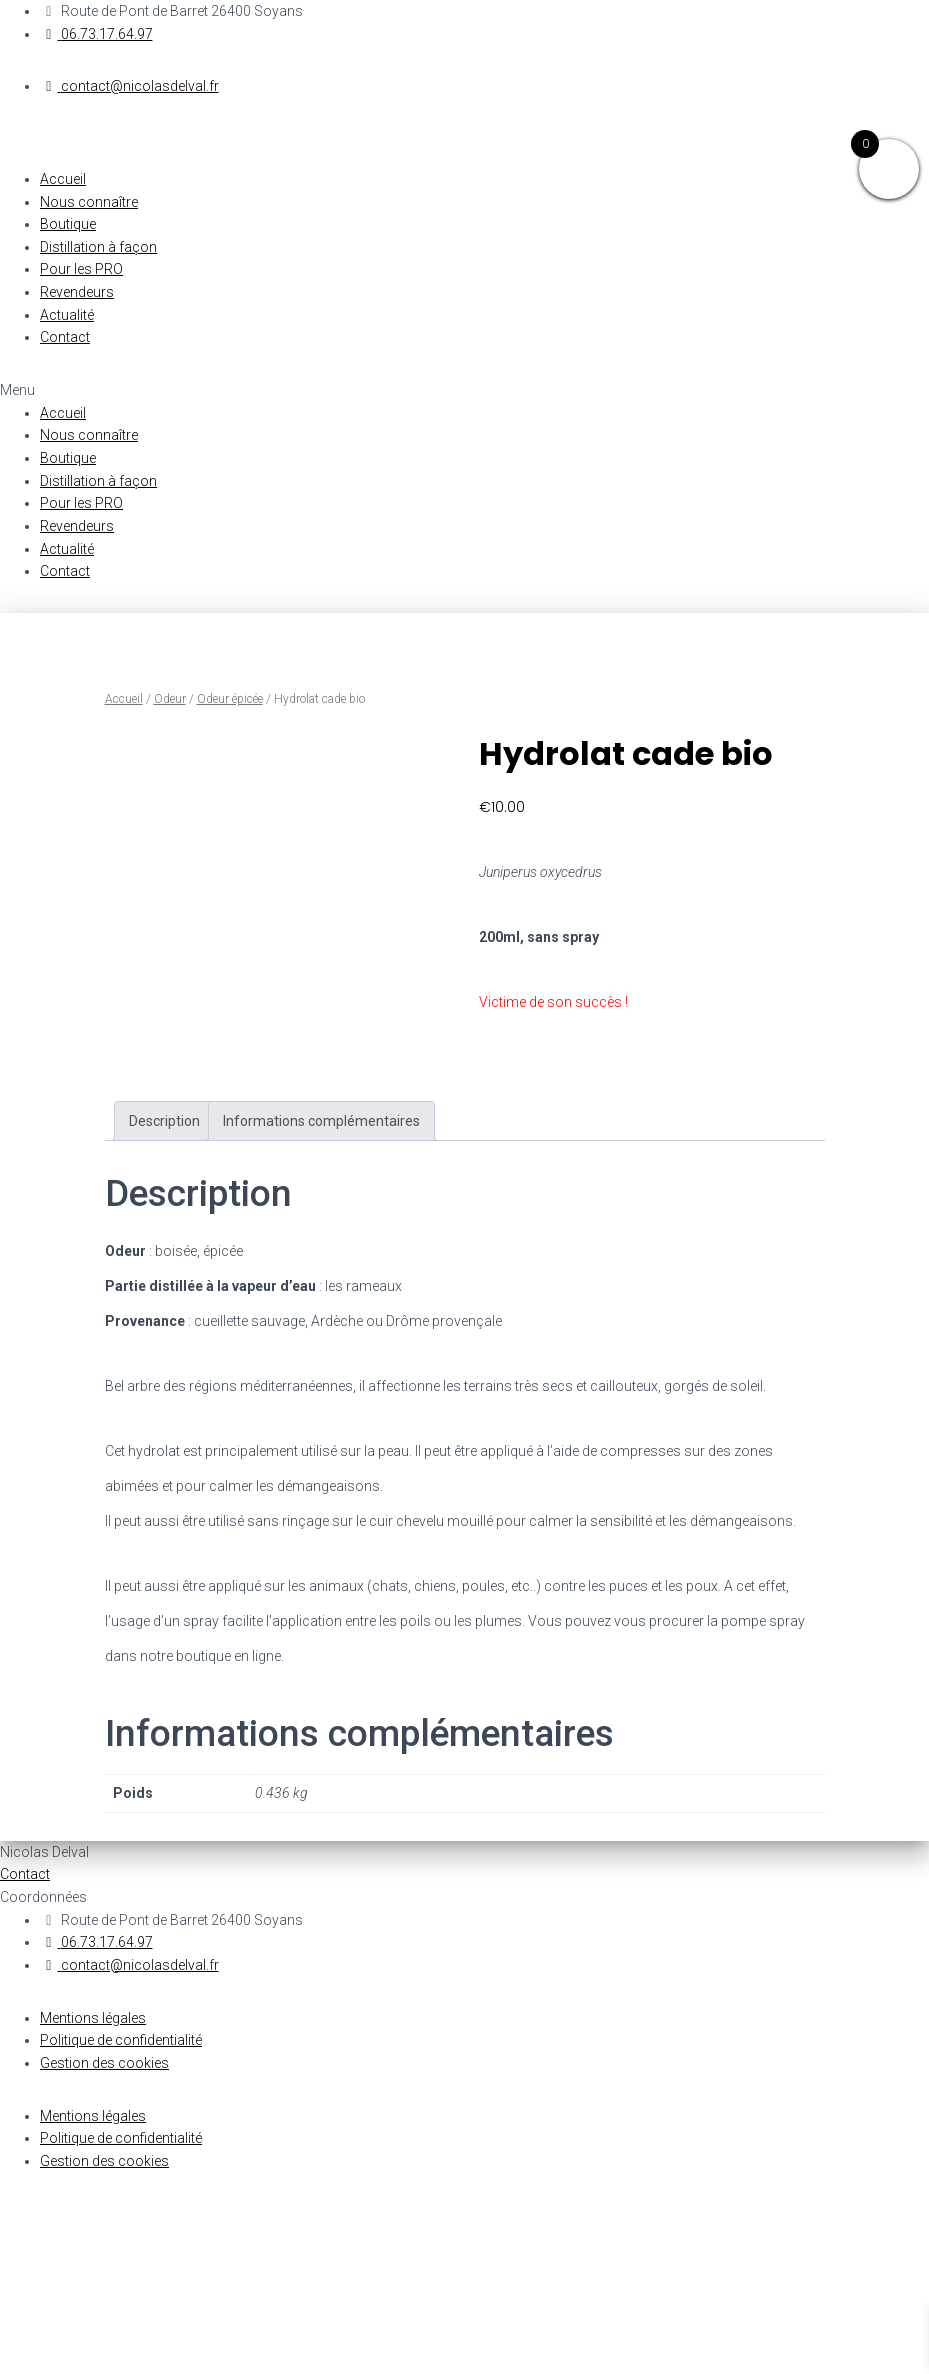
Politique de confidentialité (121, 2212)
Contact (65, 337)
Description (164, 1293)
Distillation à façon (98, 247)
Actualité (67, 315)
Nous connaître (89, 202)
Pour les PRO (81, 269)
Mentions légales (93, 2189)
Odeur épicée (230, 699)
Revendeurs (77, 292)
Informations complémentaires (321, 1293)
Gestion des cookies (104, 2235)
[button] (464, 390)
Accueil (63, 179)
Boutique (68, 224)
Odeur (170, 699)
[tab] (164, 1293)
